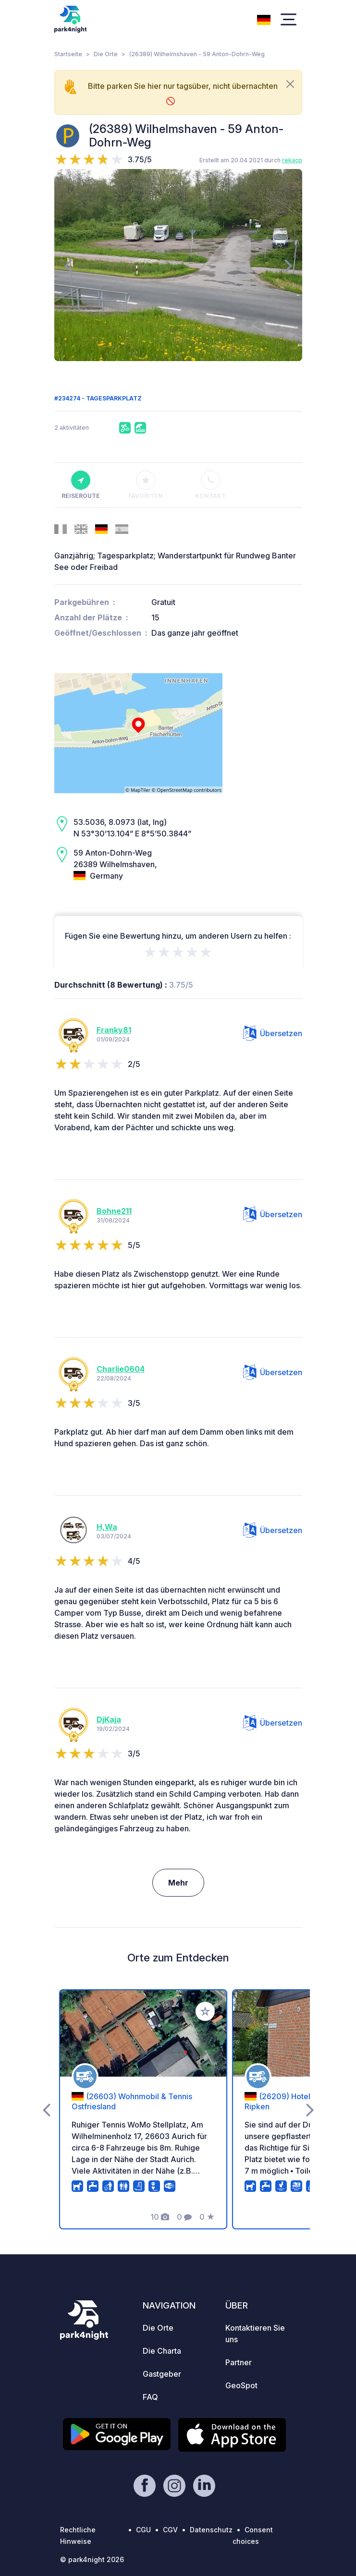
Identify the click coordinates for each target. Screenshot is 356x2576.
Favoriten (145, 485)
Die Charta (162, 2351)
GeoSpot (241, 2385)
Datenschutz (211, 2530)
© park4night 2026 (92, 2559)
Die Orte (106, 54)
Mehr (178, 1882)
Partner (238, 2362)
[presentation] (68, 265)
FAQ (150, 2397)
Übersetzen (272, 1033)
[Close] (290, 84)
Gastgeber (162, 2374)
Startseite (68, 54)
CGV (170, 2530)
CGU (143, 2530)
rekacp (292, 160)
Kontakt (210, 485)
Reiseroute (80, 485)
